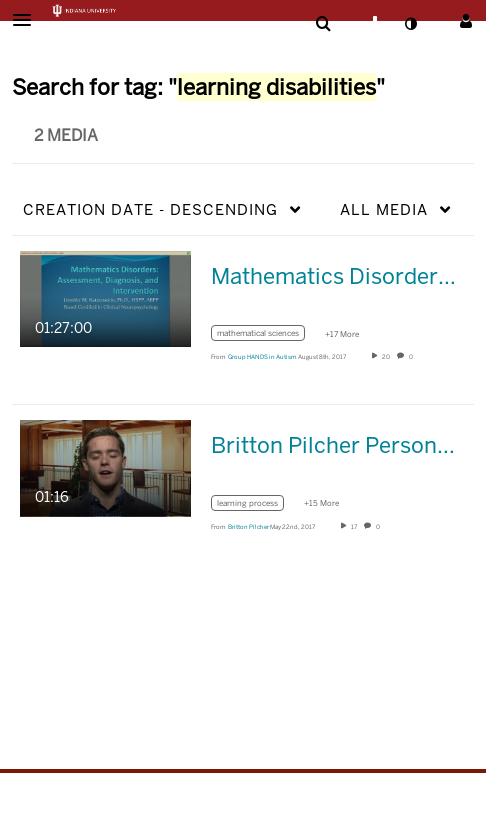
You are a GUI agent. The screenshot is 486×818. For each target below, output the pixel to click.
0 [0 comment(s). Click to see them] (412, 357)
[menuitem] (323, 24)
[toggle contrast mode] (410, 24)
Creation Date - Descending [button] (150, 209)
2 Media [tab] (66, 135)
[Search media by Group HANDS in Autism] (262, 357)
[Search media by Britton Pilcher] (248, 527)
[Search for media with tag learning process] (255, 505)
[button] (28, 20)
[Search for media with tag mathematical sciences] (265, 336)
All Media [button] (384, 209)
